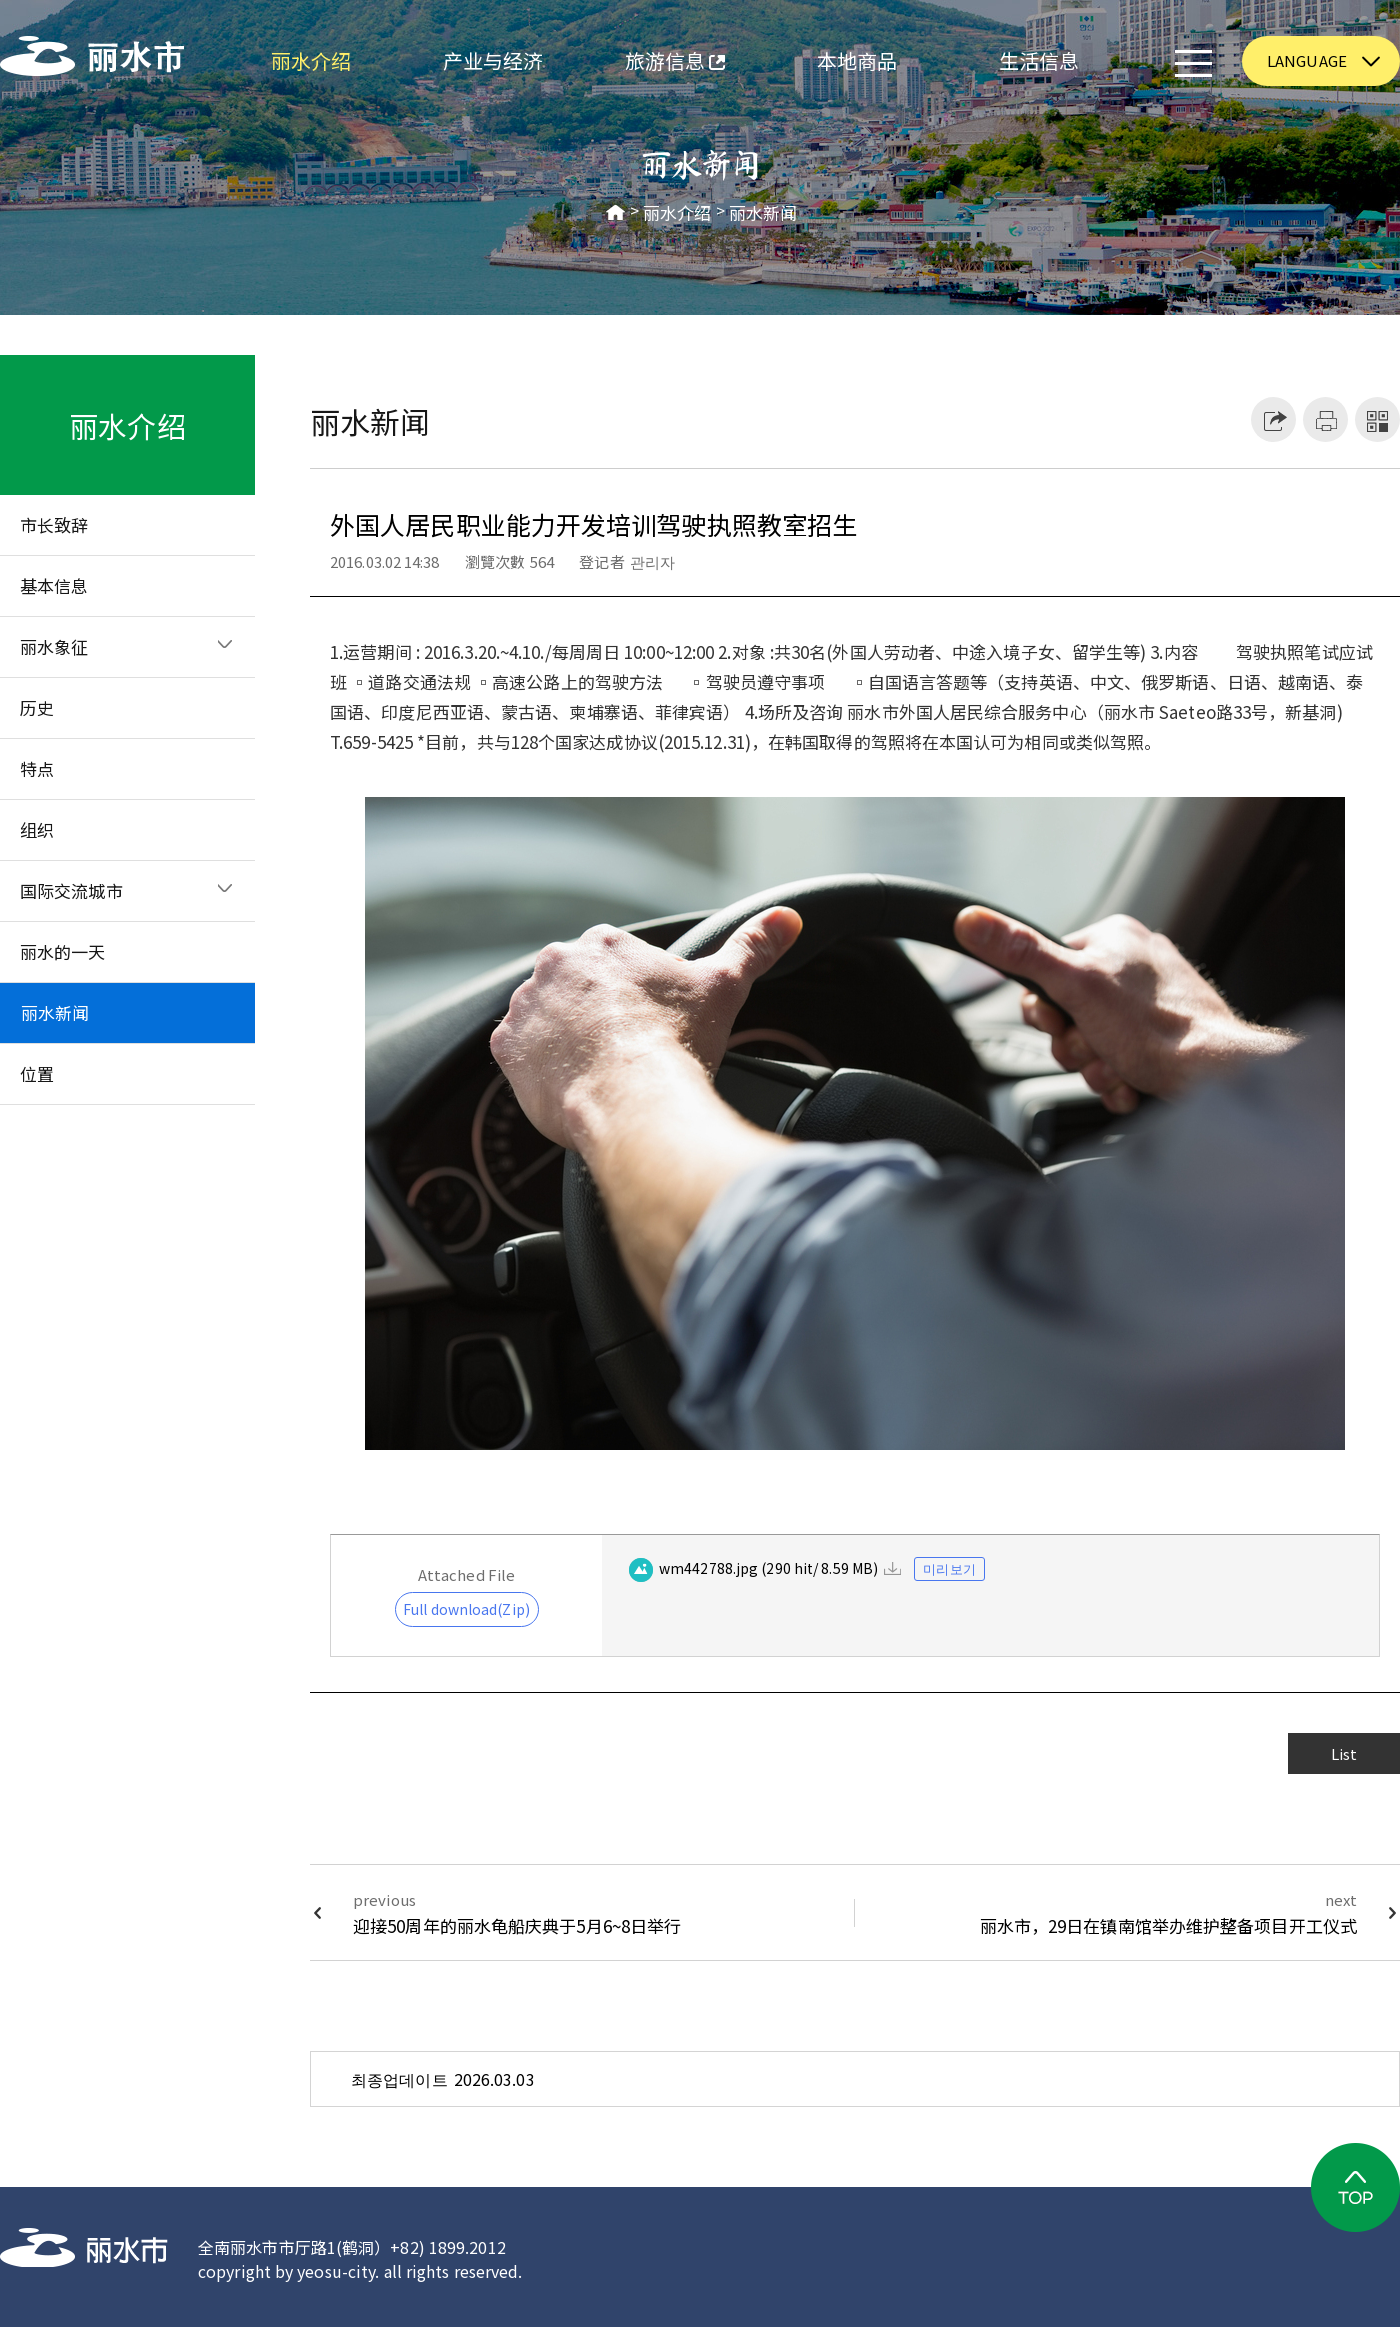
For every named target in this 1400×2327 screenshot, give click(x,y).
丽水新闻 (763, 213)
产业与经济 (493, 60)
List (1344, 1753)
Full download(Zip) (466, 1609)
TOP (1355, 2187)
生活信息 (1039, 60)
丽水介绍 (311, 60)
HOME (616, 213)
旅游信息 (654, 63)
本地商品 (857, 60)
